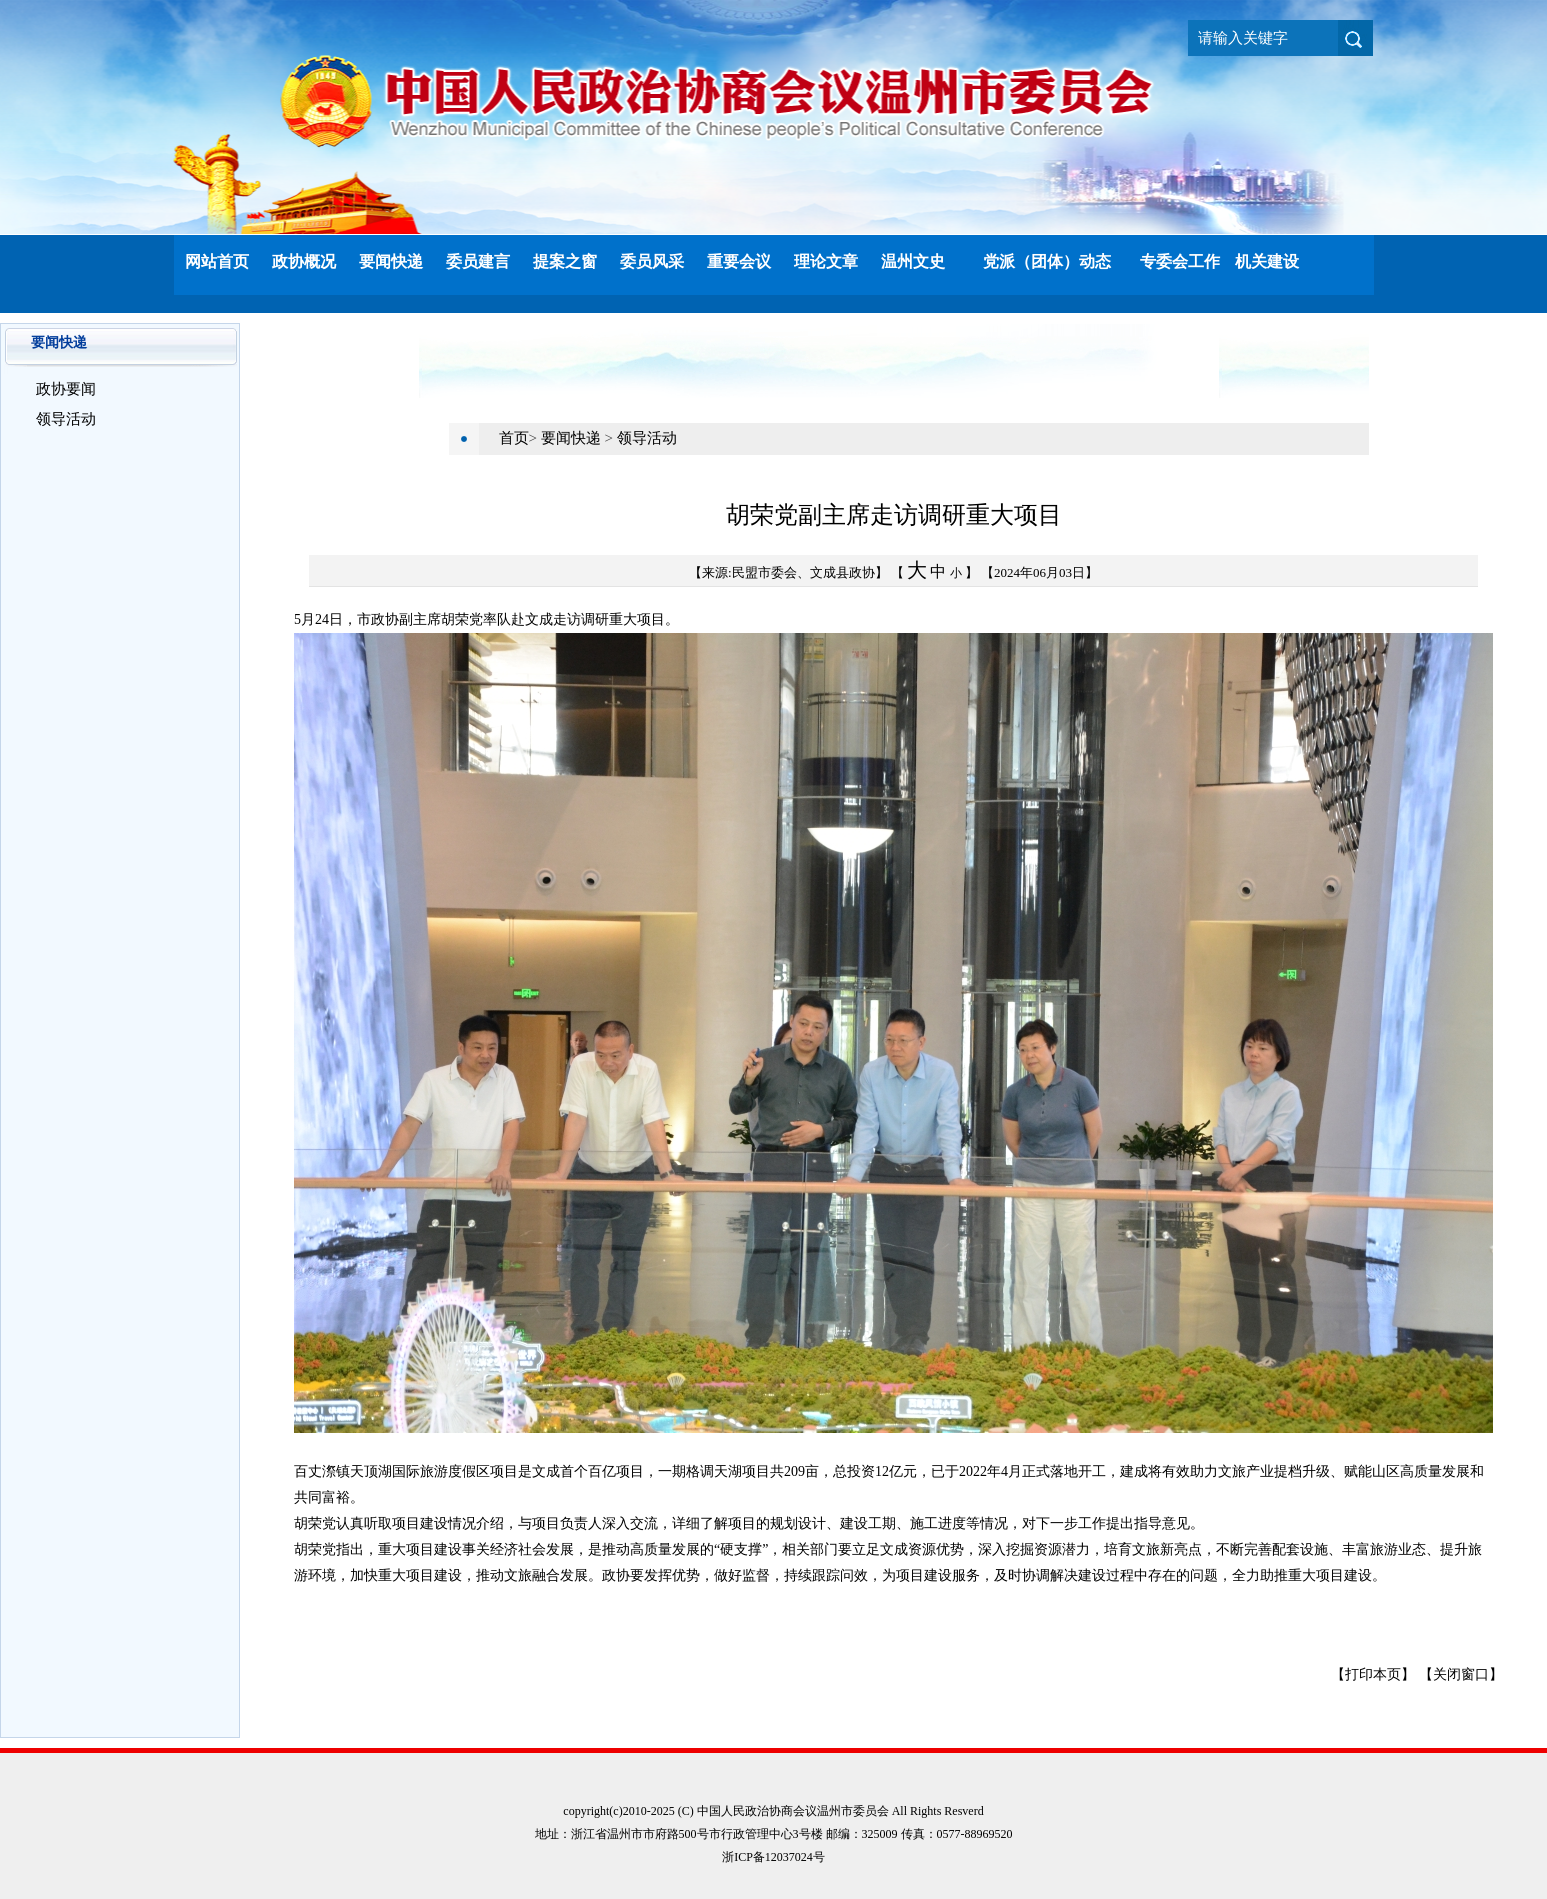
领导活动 (66, 419)
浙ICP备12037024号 (773, 1857)
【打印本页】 (1373, 1674)
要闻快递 (573, 438)
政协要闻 (66, 389)
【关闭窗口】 (1461, 1674)
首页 (514, 438)
